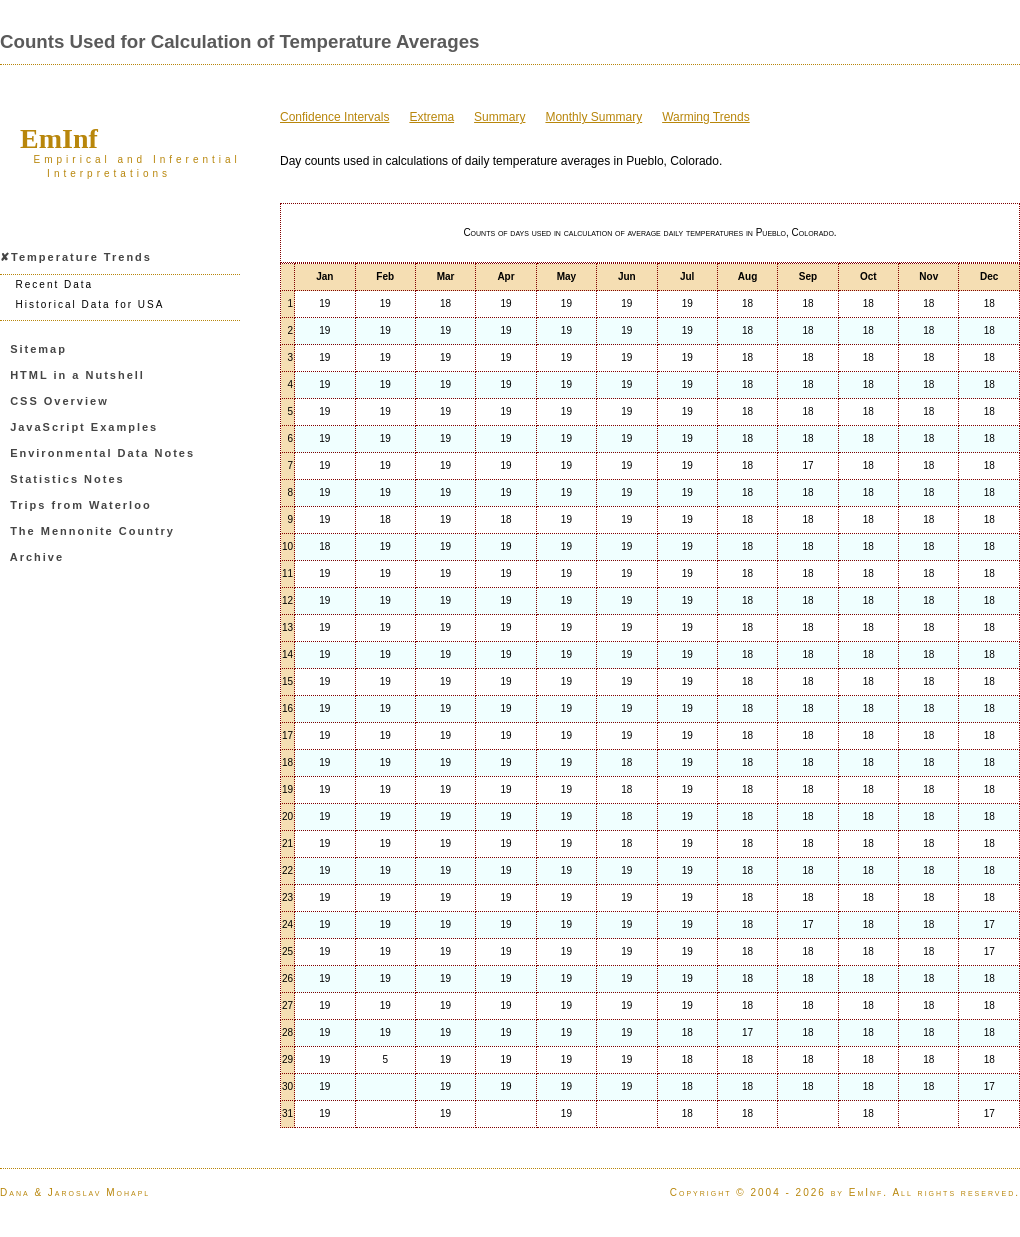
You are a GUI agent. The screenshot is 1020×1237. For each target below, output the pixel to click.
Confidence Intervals (334, 117)
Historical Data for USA (90, 304)
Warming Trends (706, 117)
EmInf (59, 138)
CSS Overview (59, 401)
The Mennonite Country (92, 531)
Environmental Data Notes (102, 453)
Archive (37, 557)
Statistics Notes (67, 479)
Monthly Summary (593, 117)
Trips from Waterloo (81, 505)
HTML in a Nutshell (77, 375)
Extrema (431, 117)
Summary (499, 117)
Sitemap (38, 349)
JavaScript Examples (84, 427)
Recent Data (55, 284)
